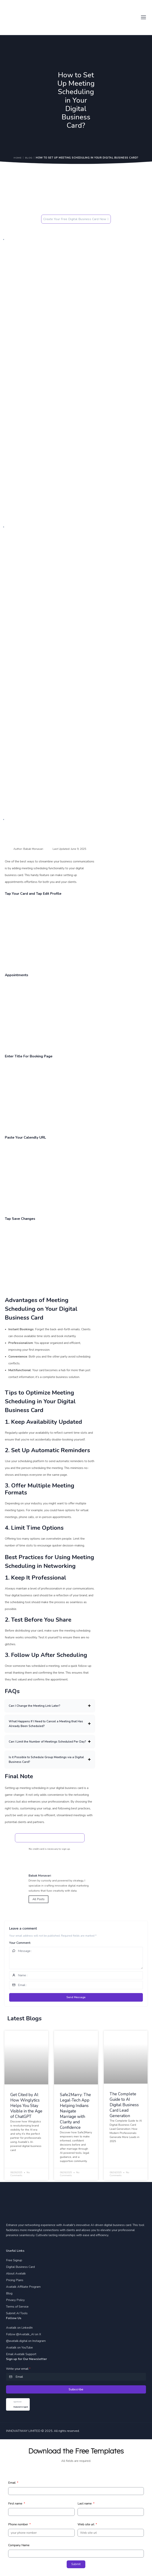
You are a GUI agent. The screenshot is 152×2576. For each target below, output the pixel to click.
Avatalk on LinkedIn (19, 2327)
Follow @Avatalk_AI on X (23, 2334)
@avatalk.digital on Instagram (26, 2340)
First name (15, 2503)
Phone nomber (18, 2524)
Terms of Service (17, 2306)
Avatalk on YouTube (19, 2347)
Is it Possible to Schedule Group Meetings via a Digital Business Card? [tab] (50, 1759)
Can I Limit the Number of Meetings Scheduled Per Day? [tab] (50, 1742)
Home (18, 158)
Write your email (18, 2368)
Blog (28, 158)
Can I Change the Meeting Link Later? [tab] (50, 1706)
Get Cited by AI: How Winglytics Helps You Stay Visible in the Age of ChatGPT (26, 2105)
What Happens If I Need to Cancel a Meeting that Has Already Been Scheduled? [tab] (50, 1723)
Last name (85, 2503)
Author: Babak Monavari (28, 849)
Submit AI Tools (17, 2313)
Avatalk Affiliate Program (23, 2286)
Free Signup (14, 2260)
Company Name (19, 2545)
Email (12, 2482)
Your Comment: (20, 1943)
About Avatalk (16, 2273)
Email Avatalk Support (21, 2354)
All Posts (38, 1899)
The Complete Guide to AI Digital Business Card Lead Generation (124, 2104)
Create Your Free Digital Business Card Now (76, 219)
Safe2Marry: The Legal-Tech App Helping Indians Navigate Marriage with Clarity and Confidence (75, 2111)
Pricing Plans (14, 2280)
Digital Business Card (20, 2266)
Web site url (86, 2524)
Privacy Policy (15, 2299)
